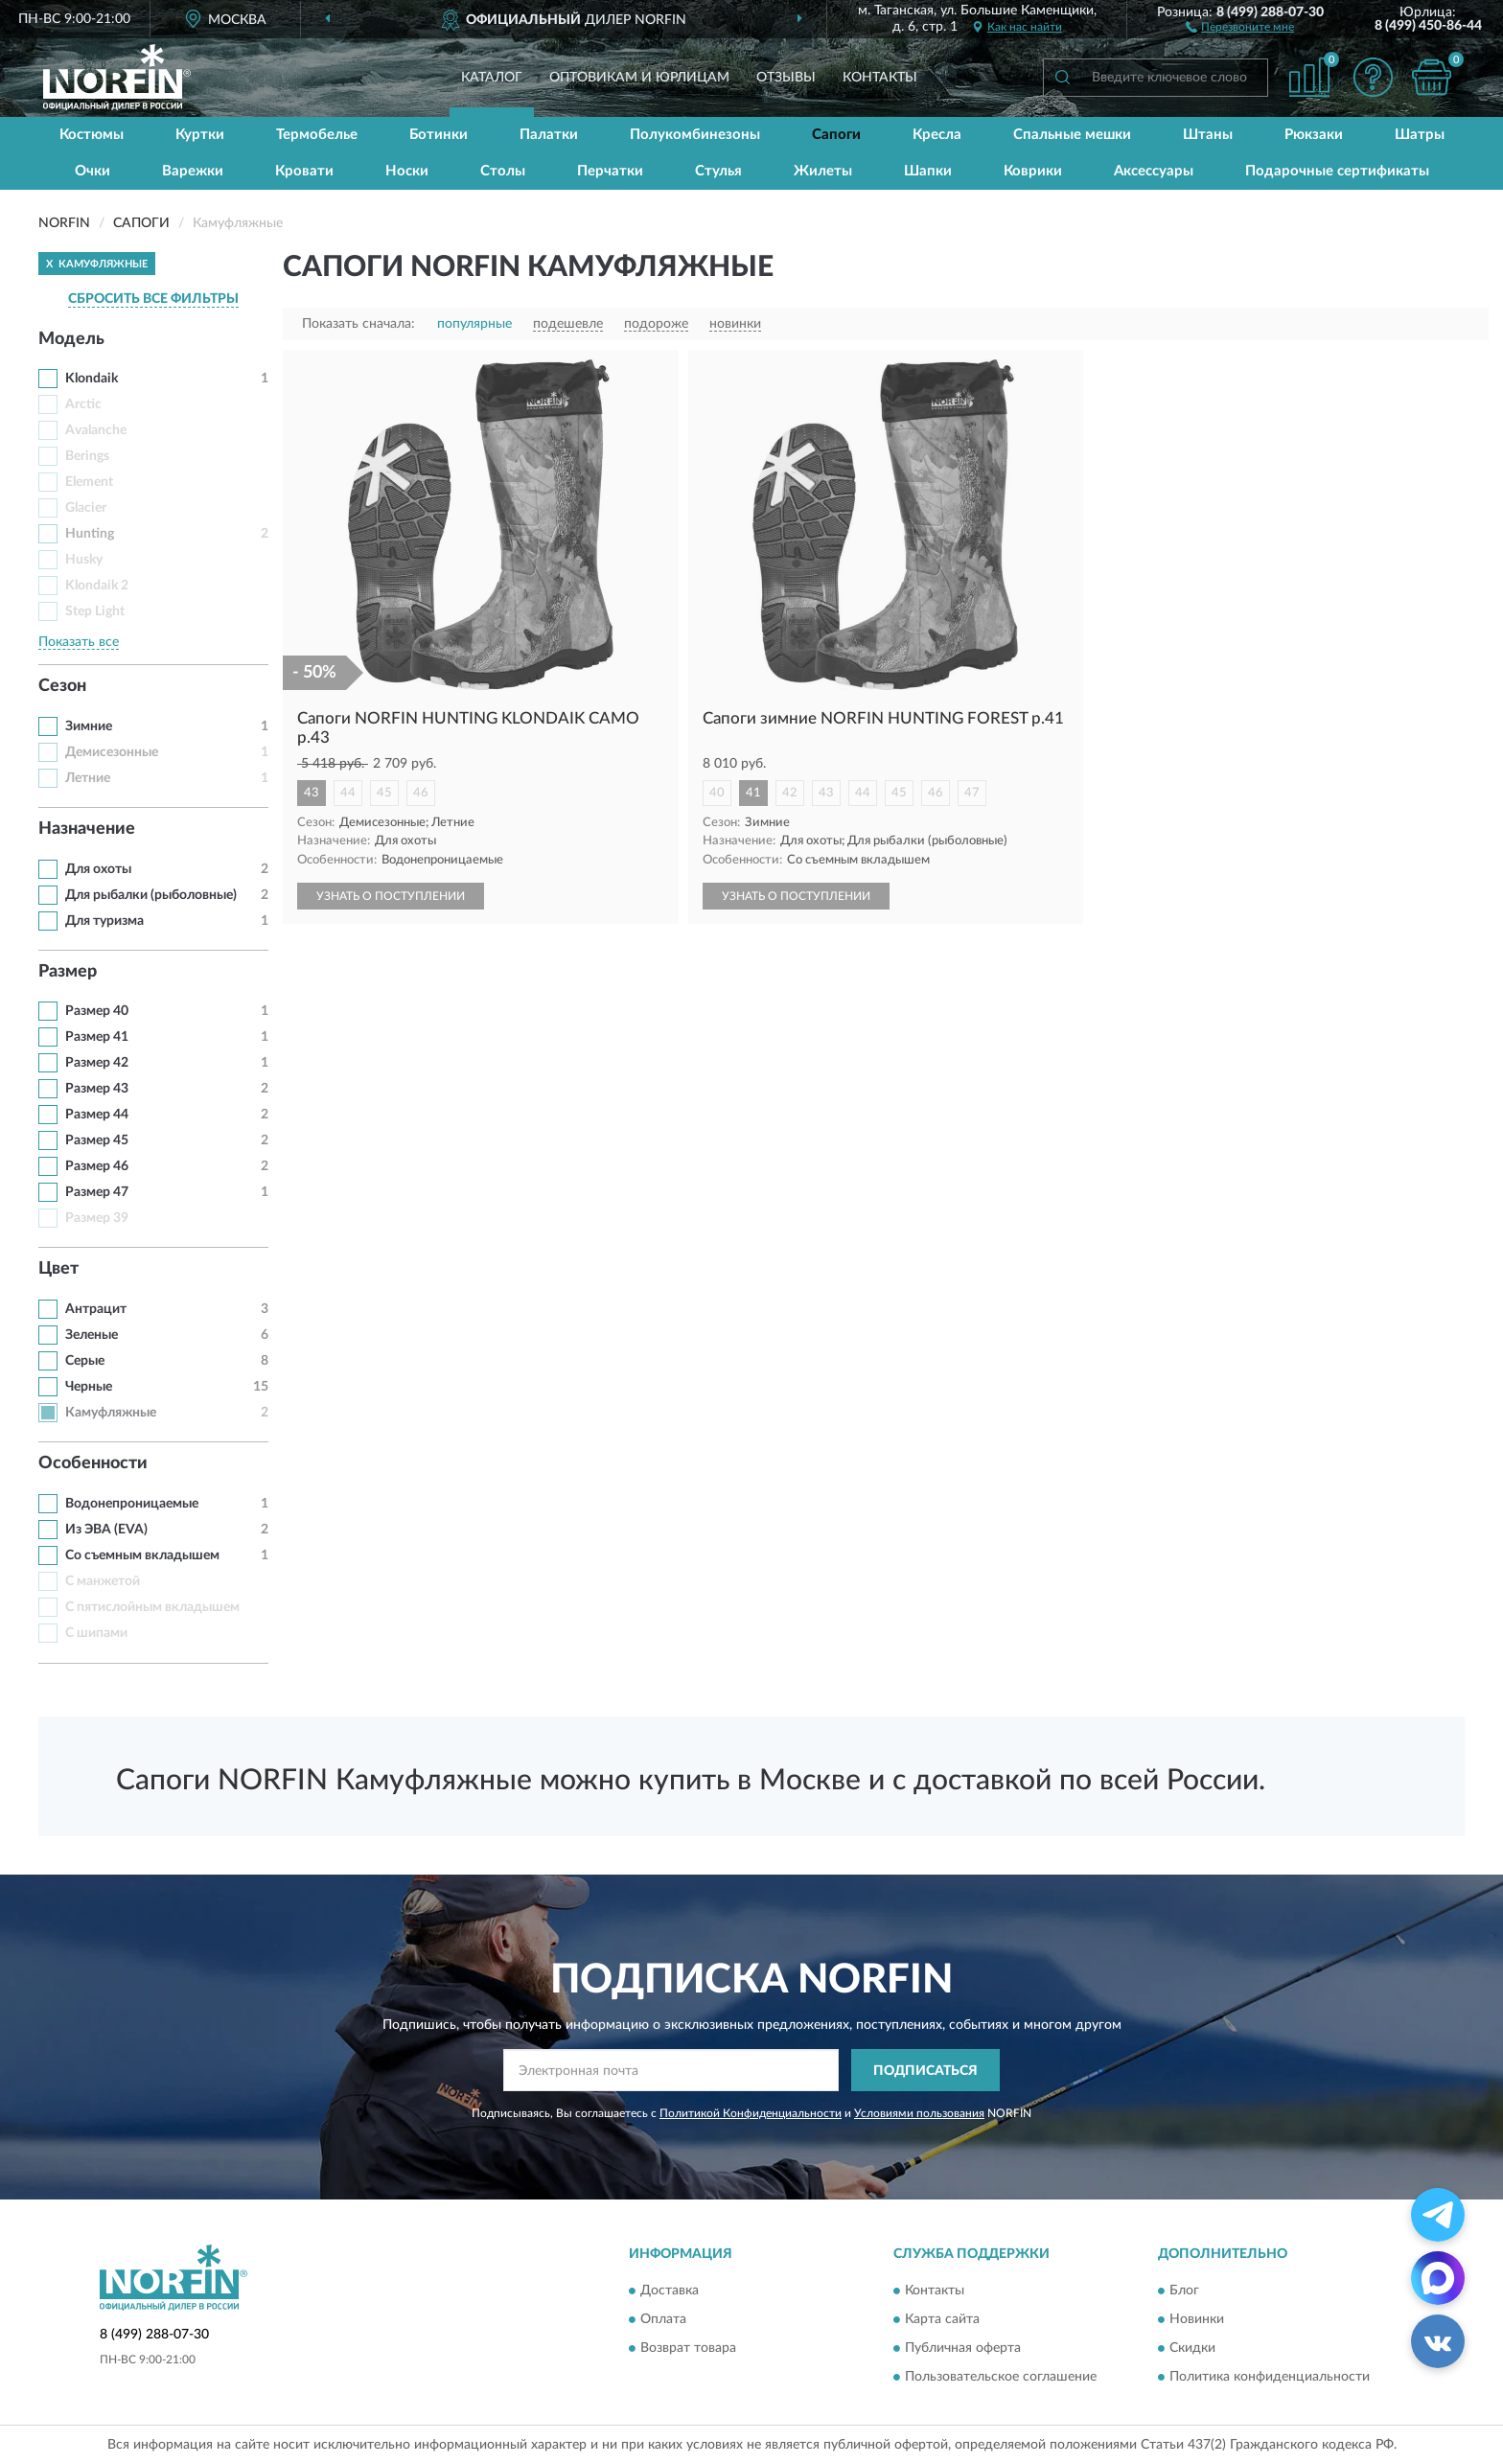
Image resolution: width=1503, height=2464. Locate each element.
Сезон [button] (62, 686)
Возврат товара (688, 2348)
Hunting (89, 534)
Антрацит (96, 1309)
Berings (87, 456)
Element (89, 482)
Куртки (199, 134)
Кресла (937, 134)
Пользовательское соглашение (1001, 2376)
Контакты (880, 77)
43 (311, 793)
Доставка (669, 2290)
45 (384, 793)
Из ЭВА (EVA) (106, 1529)
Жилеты (823, 171)
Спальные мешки (1072, 134)
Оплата (663, 2319)
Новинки (1196, 2319)
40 (717, 793)
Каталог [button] (491, 77)
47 (972, 793)
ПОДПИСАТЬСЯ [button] (925, 2071)
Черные (88, 1386)
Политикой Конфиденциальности (750, 2113)
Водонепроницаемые (131, 1503)
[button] (1240, 26)
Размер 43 (96, 1088)
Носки (406, 171)
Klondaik (91, 378)
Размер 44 (96, 1114)
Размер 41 (96, 1037)
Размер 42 (96, 1063)
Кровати (304, 171)
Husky (84, 559)
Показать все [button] (78, 642)
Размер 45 (96, 1140)
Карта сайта (942, 2319)
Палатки (549, 134)
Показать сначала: (358, 324)
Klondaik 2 (96, 585)
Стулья (718, 171)
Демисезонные (111, 752)
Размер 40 (96, 1011)
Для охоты (98, 869)
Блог (1184, 2290)
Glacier (85, 508)
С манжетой (102, 1581)
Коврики (1033, 171)
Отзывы (786, 77)
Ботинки (438, 134)
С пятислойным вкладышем (152, 1607)
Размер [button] (67, 971)
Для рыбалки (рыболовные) (151, 895)
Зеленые (91, 1335)
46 (420, 793)
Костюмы (91, 134)
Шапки (928, 171)
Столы (502, 171)
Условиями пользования (919, 2113)
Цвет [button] (58, 1269)
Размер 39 (96, 1218)
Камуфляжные (110, 1412)
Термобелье (317, 134)
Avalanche (96, 430)
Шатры (1420, 134)
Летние (87, 778)
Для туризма (104, 921)
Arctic (83, 404)
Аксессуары (1153, 171)
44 (348, 793)
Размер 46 (96, 1166)
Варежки (192, 171)
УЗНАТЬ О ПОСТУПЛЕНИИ (390, 896)
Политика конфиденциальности (1269, 2376)
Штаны (1208, 134)
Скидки (1192, 2348)
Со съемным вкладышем (142, 1555)
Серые (84, 1361)
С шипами (96, 1633)
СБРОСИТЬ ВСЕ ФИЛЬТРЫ (153, 299)
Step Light (95, 611)
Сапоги (836, 134)
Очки (92, 171)
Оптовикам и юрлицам (639, 77)
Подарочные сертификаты (1337, 171)
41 (753, 793)
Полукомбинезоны (695, 134)
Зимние (88, 726)
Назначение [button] (86, 829)
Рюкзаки (1313, 134)
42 (790, 793)
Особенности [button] (93, 1463)
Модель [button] (71, 339)
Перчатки (610, 171)
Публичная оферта (963, 2348)
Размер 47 (96, 1192)
